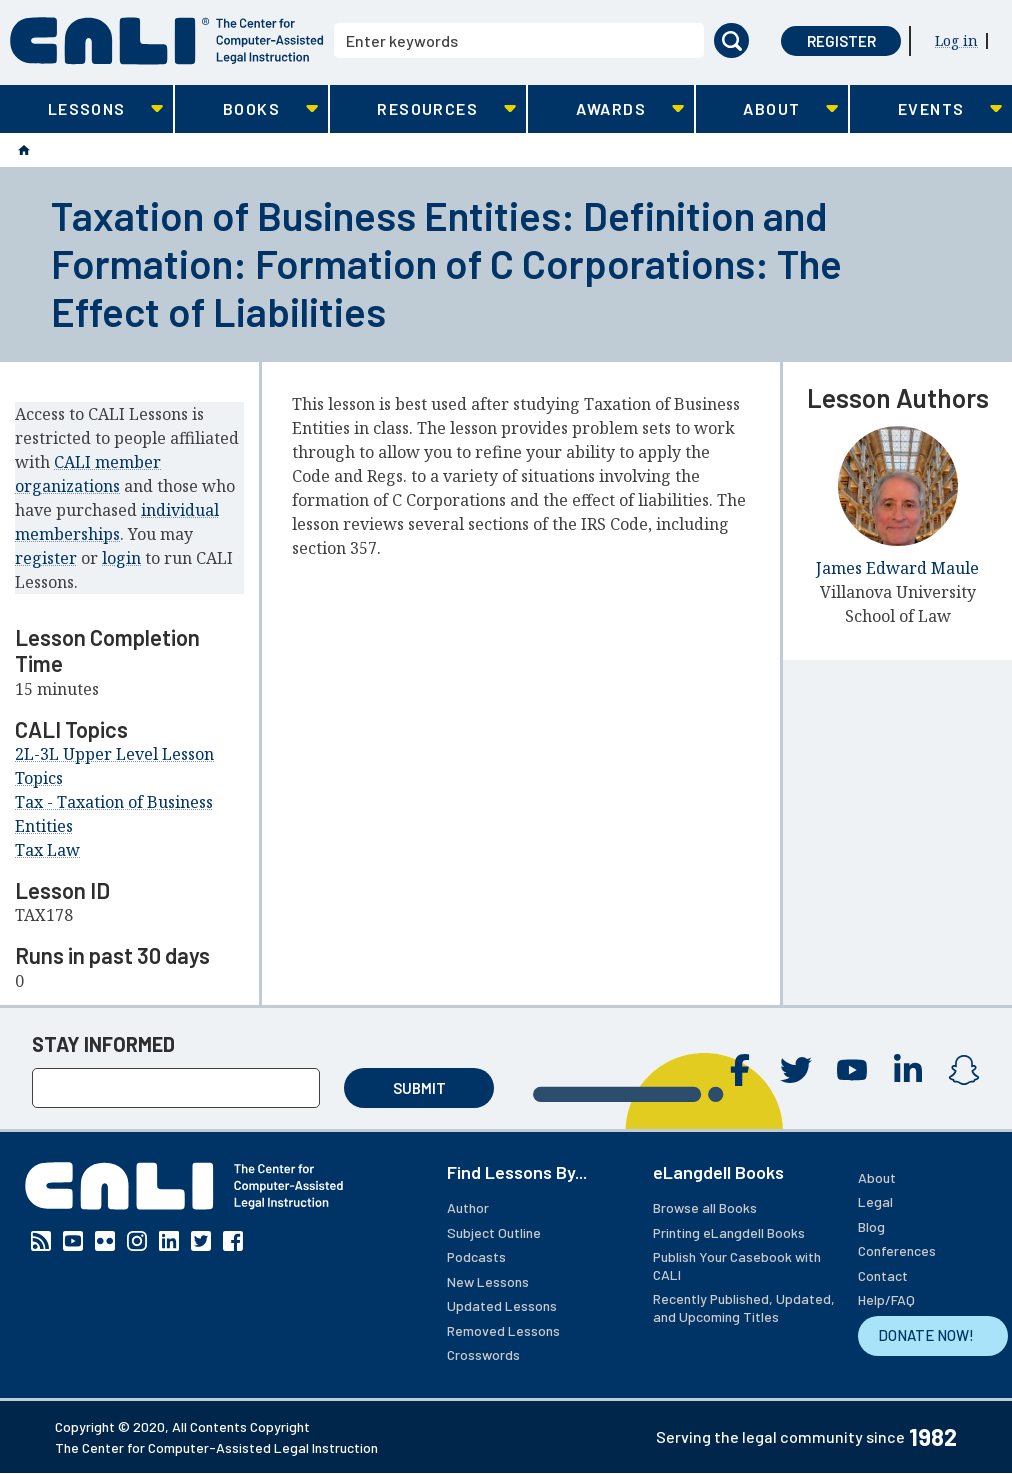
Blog (871, 1226)
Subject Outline (494, 1232)
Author (468, 1207)
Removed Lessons (503, 1330)
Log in (956, 40)
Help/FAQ (886, 1299)
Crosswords (483, 1354)
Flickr (105, 1241)
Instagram (964, 1070)
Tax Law (47, 850)
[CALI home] (167, 41)
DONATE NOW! (926, 1335)
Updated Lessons (502, 1305)
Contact (883, 1275)
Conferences (897, 1250)
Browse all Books (705, 1207)
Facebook (740, 1070)
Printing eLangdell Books (729, 1232)
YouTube (852, 1070)
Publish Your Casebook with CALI (737, 1265)
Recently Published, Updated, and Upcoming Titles (744, 1307)
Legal (875, 1201)
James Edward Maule (897, 568)
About (877, 1177)
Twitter (796, 1070)
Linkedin (908, 1070)
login (121, 558)
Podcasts (476, 1256)
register (46, 558)
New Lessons (488, 1281)
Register (841, 41)
